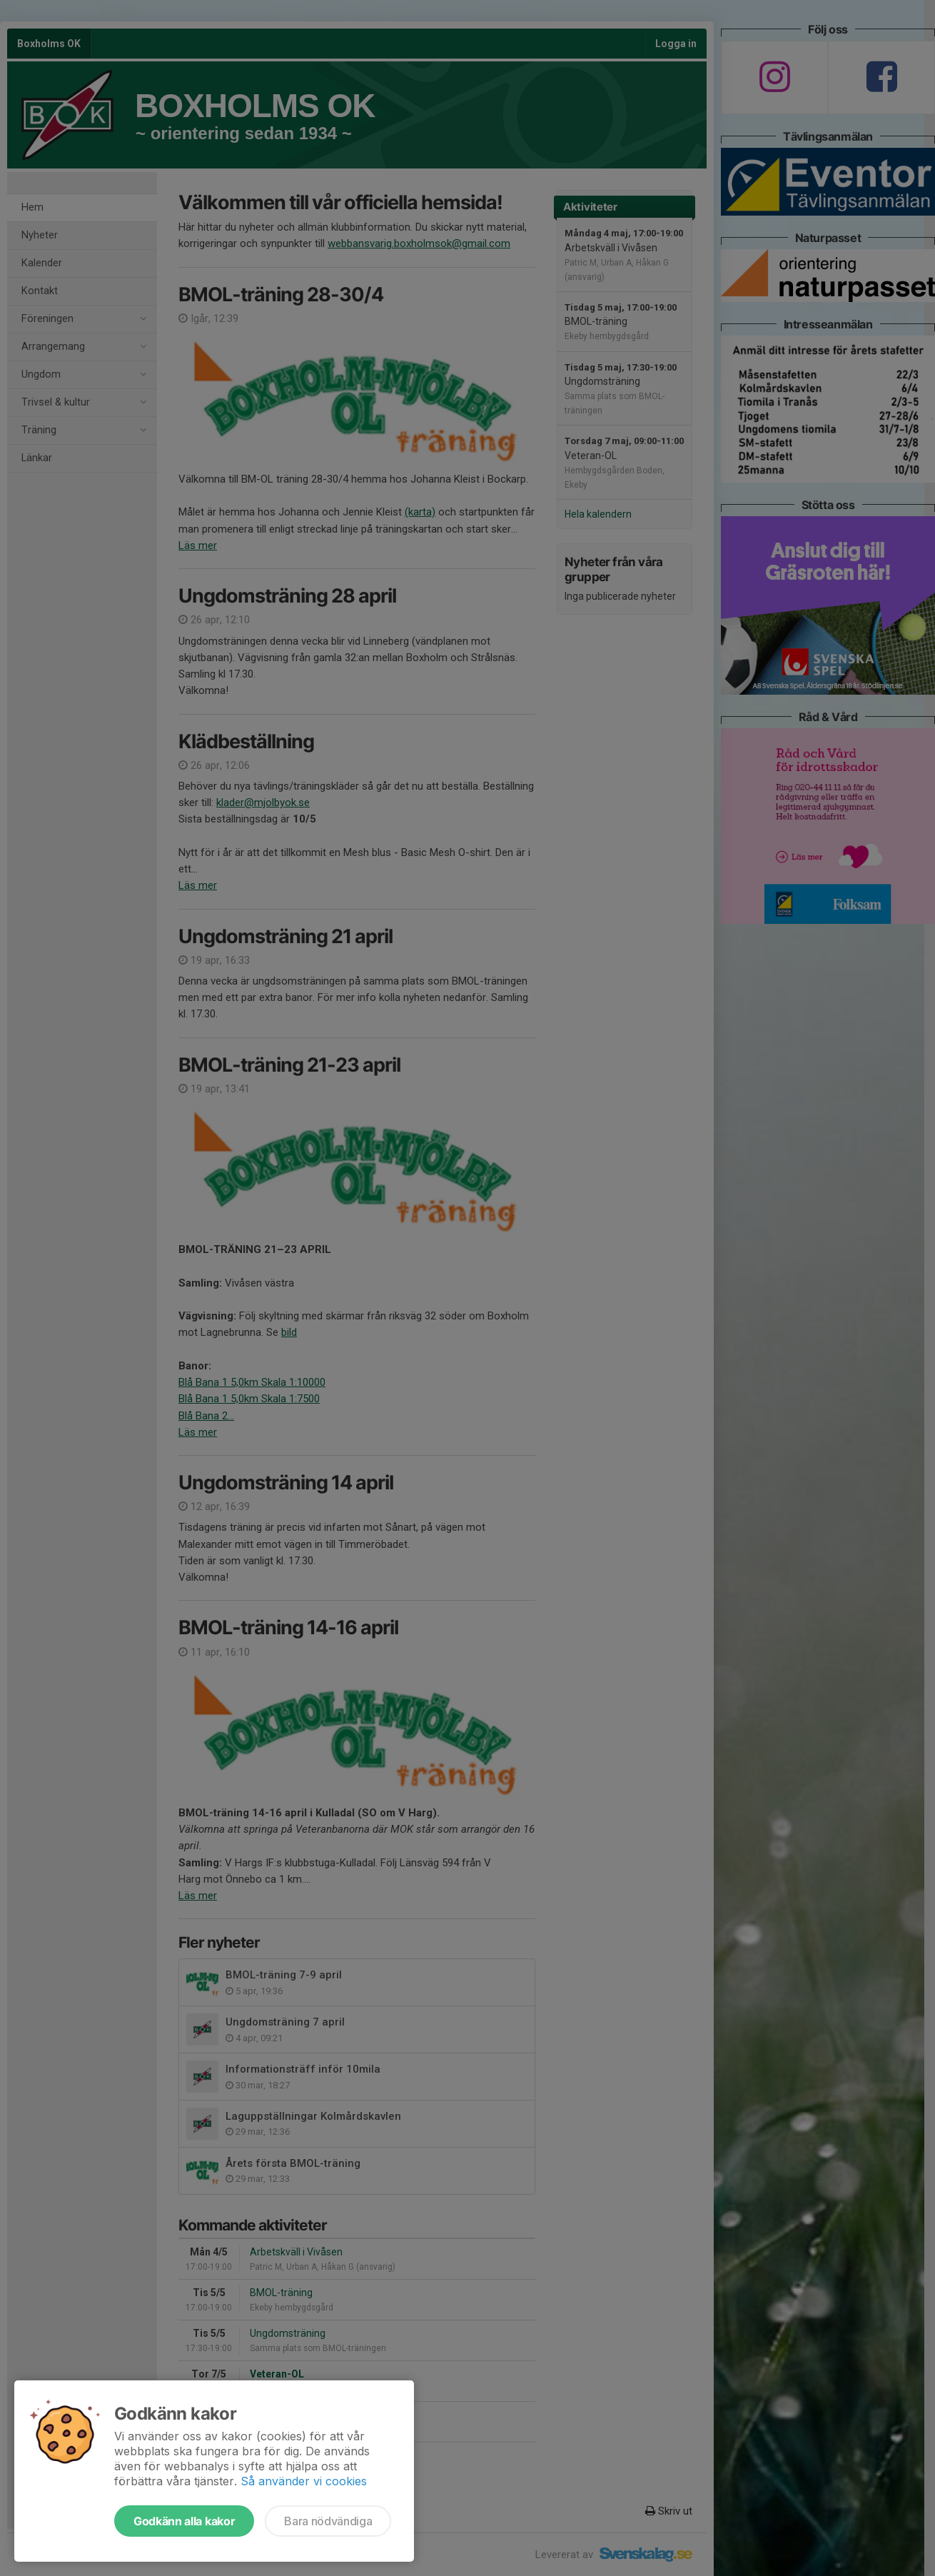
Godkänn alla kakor (184, 2521)
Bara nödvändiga (328, 2521)
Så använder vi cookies (304, 2481)
